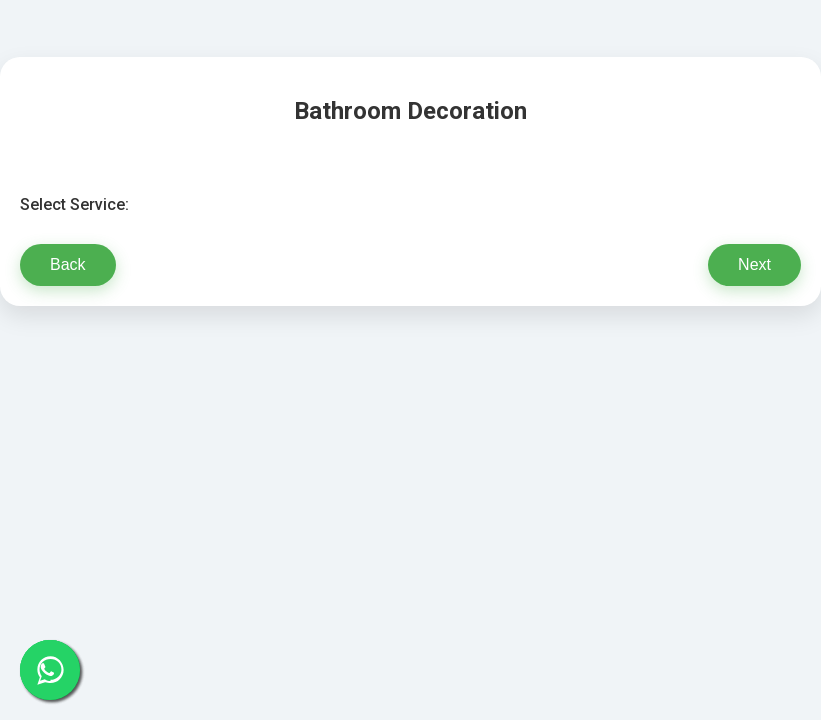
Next (754, 264)
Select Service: (74, 204)
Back (68, 264)
